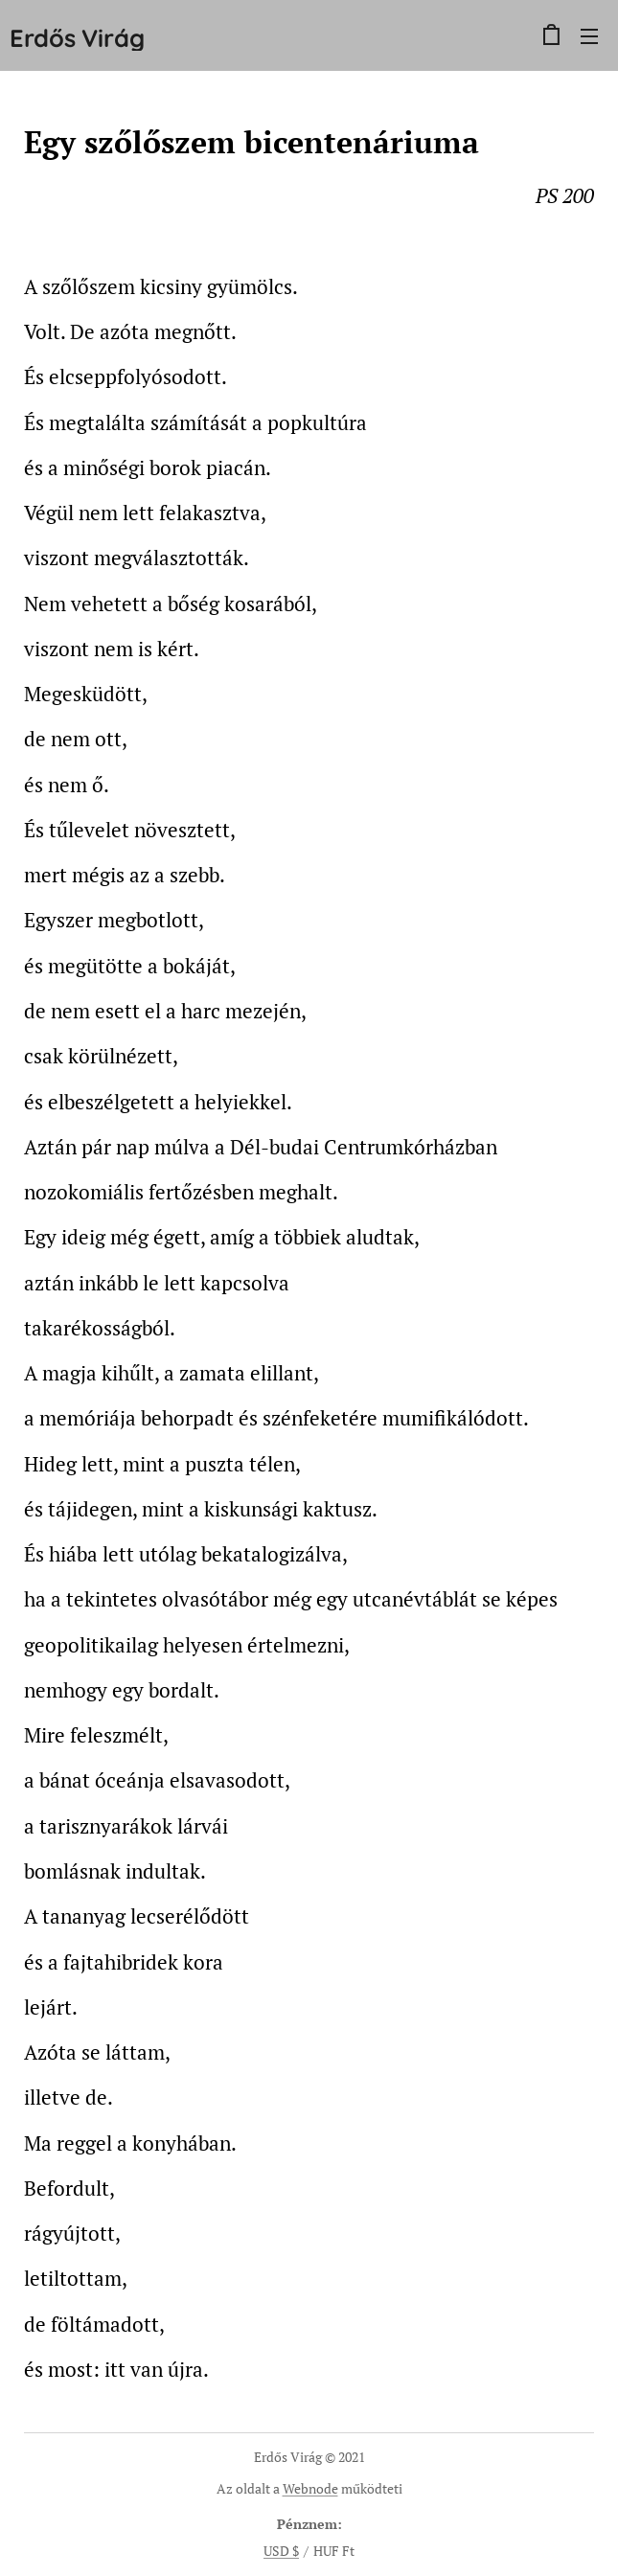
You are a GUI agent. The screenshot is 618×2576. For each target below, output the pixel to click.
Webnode (310, 2488)
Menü (589, 36)
